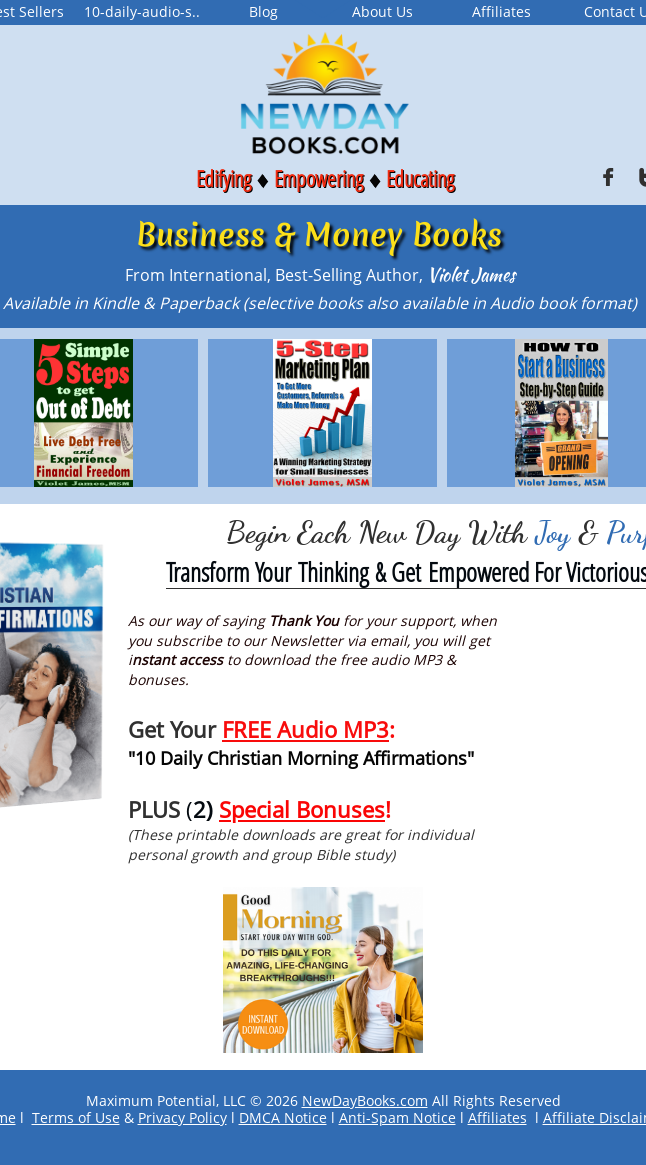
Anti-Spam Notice (397, 1117)
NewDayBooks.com (365, 1100)
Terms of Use (76, 1117)
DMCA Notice (283, 1117)
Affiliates (497, 1117)
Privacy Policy (182, 1117)
